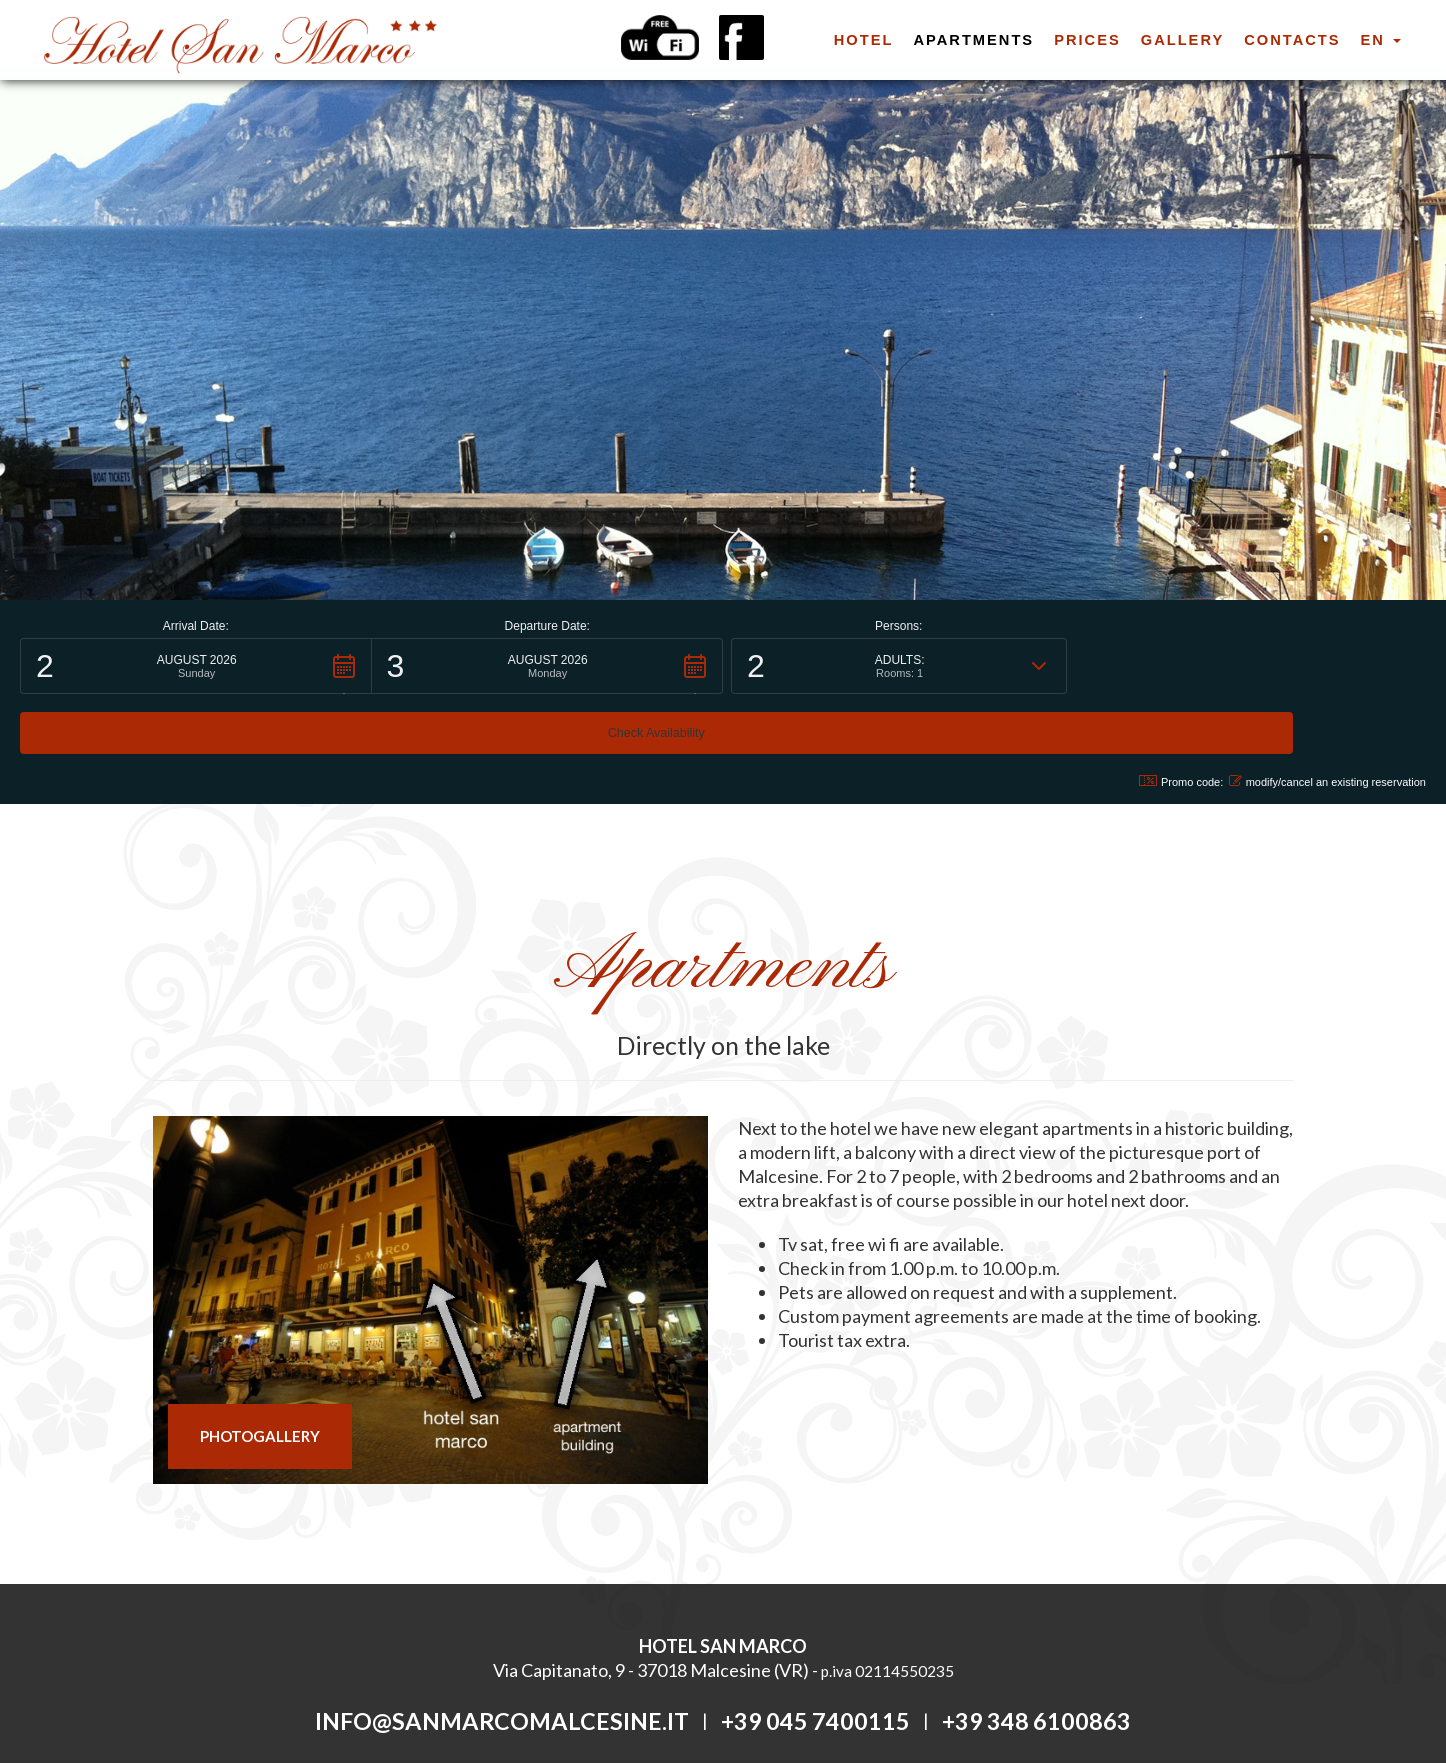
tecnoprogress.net (795, 1700)
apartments (973, 40)
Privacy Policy (640, 1700)
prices (1087, 40)
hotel (864, 40)
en (1381, 40)
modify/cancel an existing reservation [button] (1327, 721)
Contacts (1292, 40)
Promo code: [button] (1170, 721)
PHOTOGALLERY (260, 1376)
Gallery (1182, 40)
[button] (196, 666)
